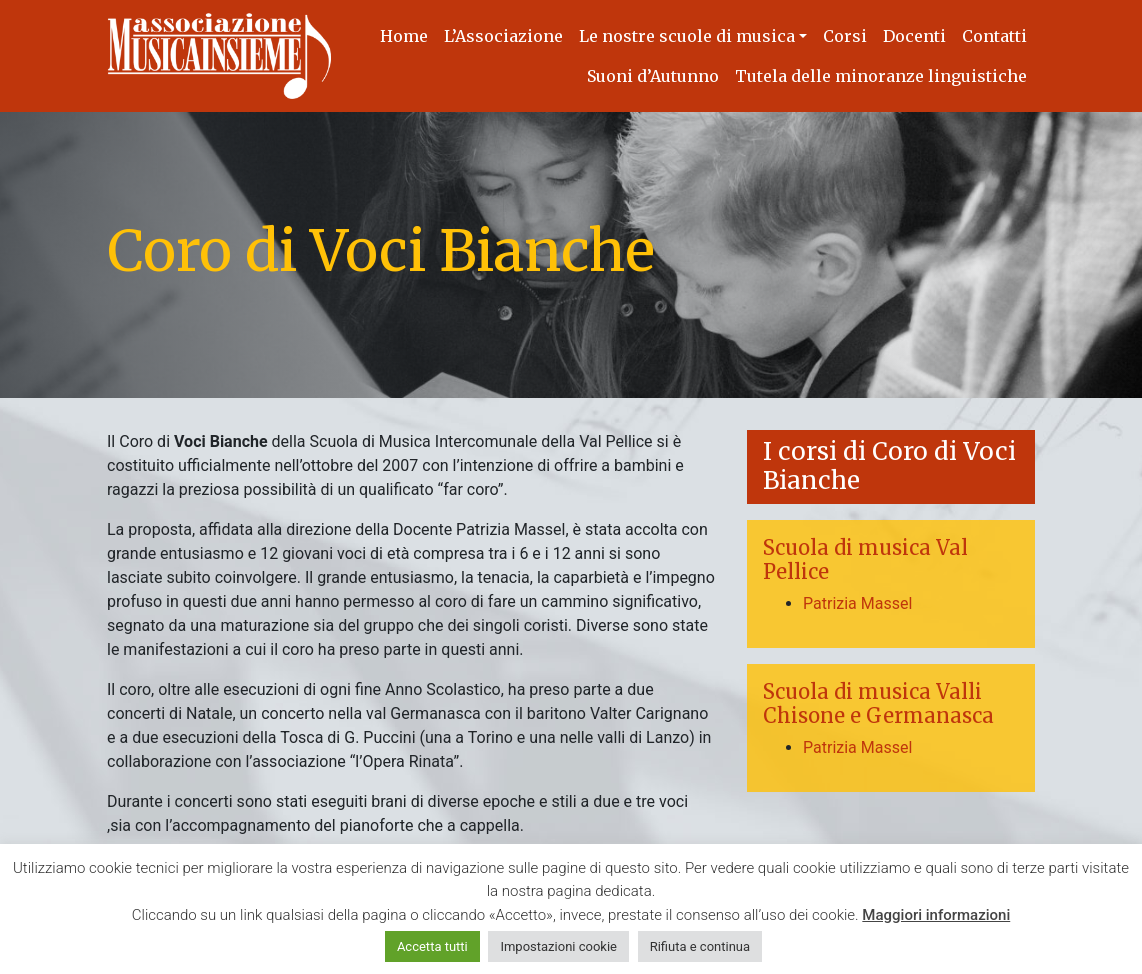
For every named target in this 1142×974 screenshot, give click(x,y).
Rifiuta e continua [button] (700, 946)
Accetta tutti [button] (432, 946)
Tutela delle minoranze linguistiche (881, 76)
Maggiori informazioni (936, 915)
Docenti (914, 36)
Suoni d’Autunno (653, 76)
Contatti (994, 36)
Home (404, 36)
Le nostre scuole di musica (687, 36)
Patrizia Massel (857, 603)
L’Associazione (503, 36)
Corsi (845, 36)
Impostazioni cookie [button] (558, 946)
